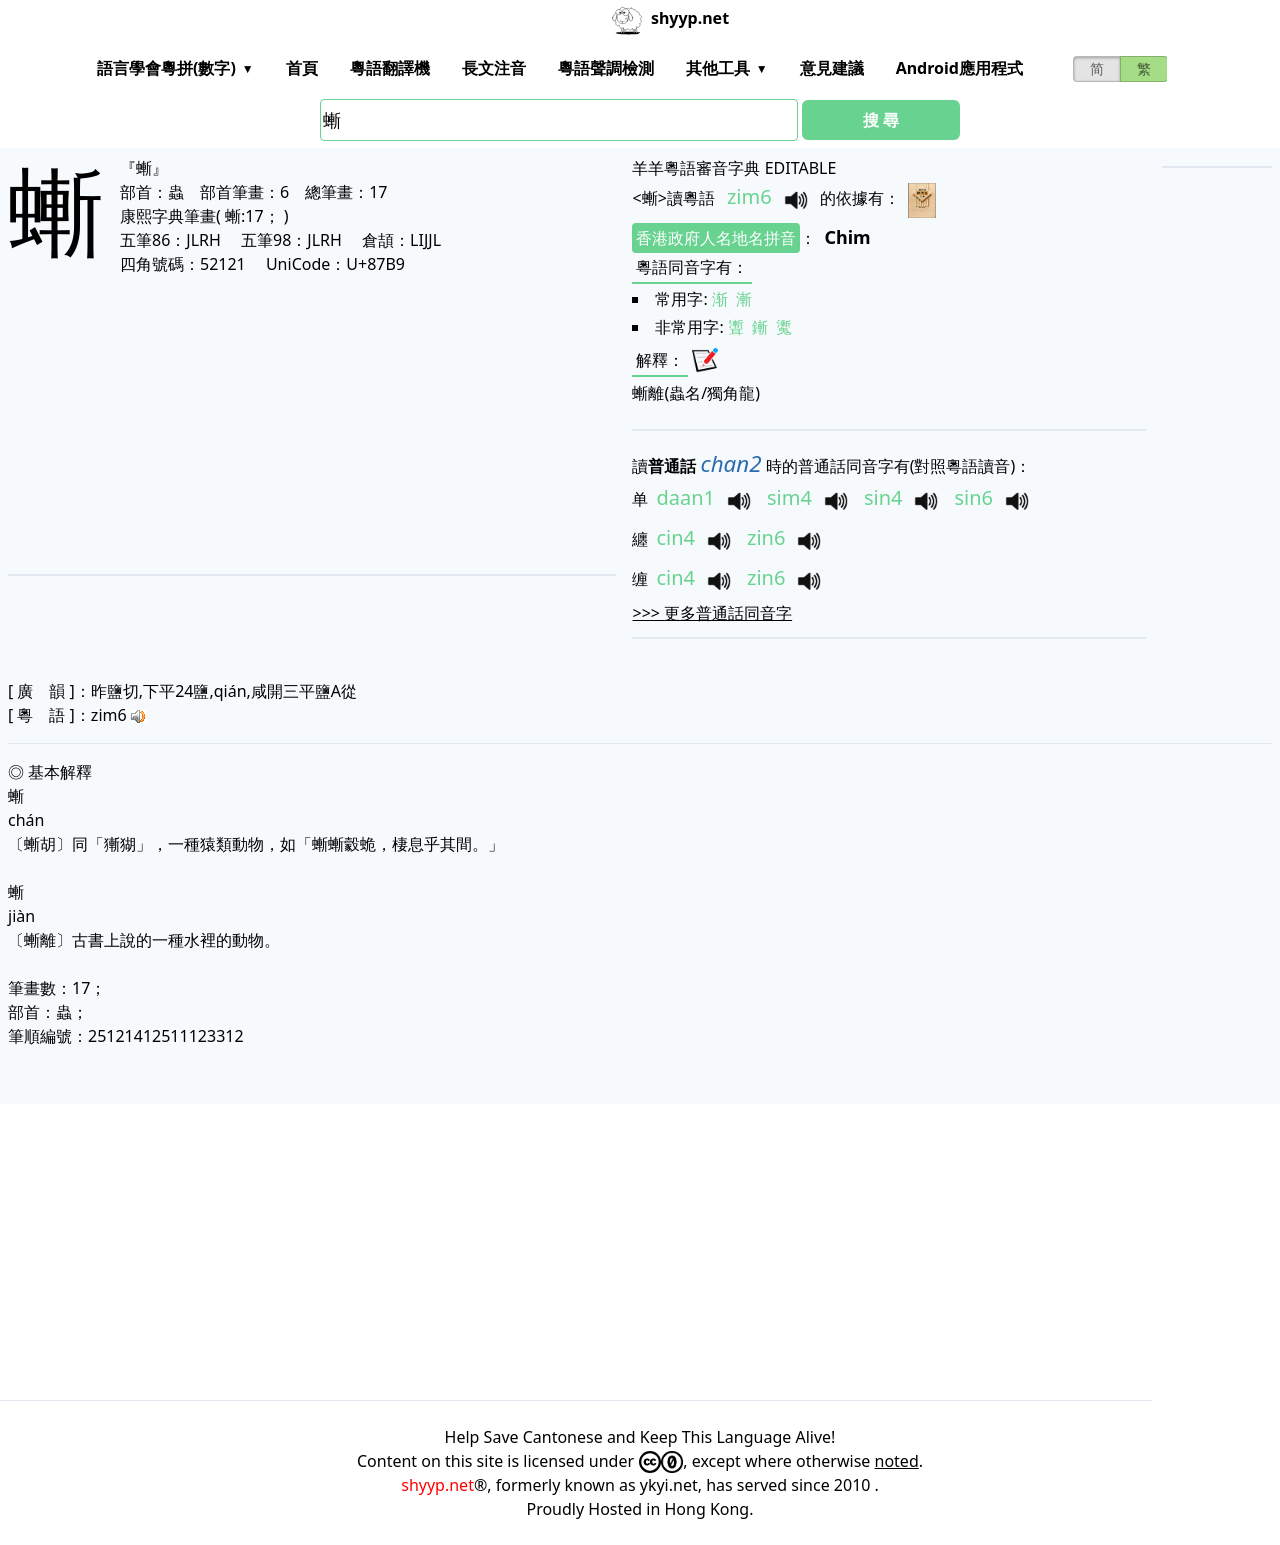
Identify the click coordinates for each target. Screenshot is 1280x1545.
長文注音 (494, 68)
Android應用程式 (959, 68)
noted (897, 1461)
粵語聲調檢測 (606, 68)
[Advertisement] (258, 424)
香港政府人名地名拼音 (716, 238)
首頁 (302, 68)
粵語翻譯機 (390, 68)
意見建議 (832, 68)
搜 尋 (881, 120)
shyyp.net (437, 1485)
